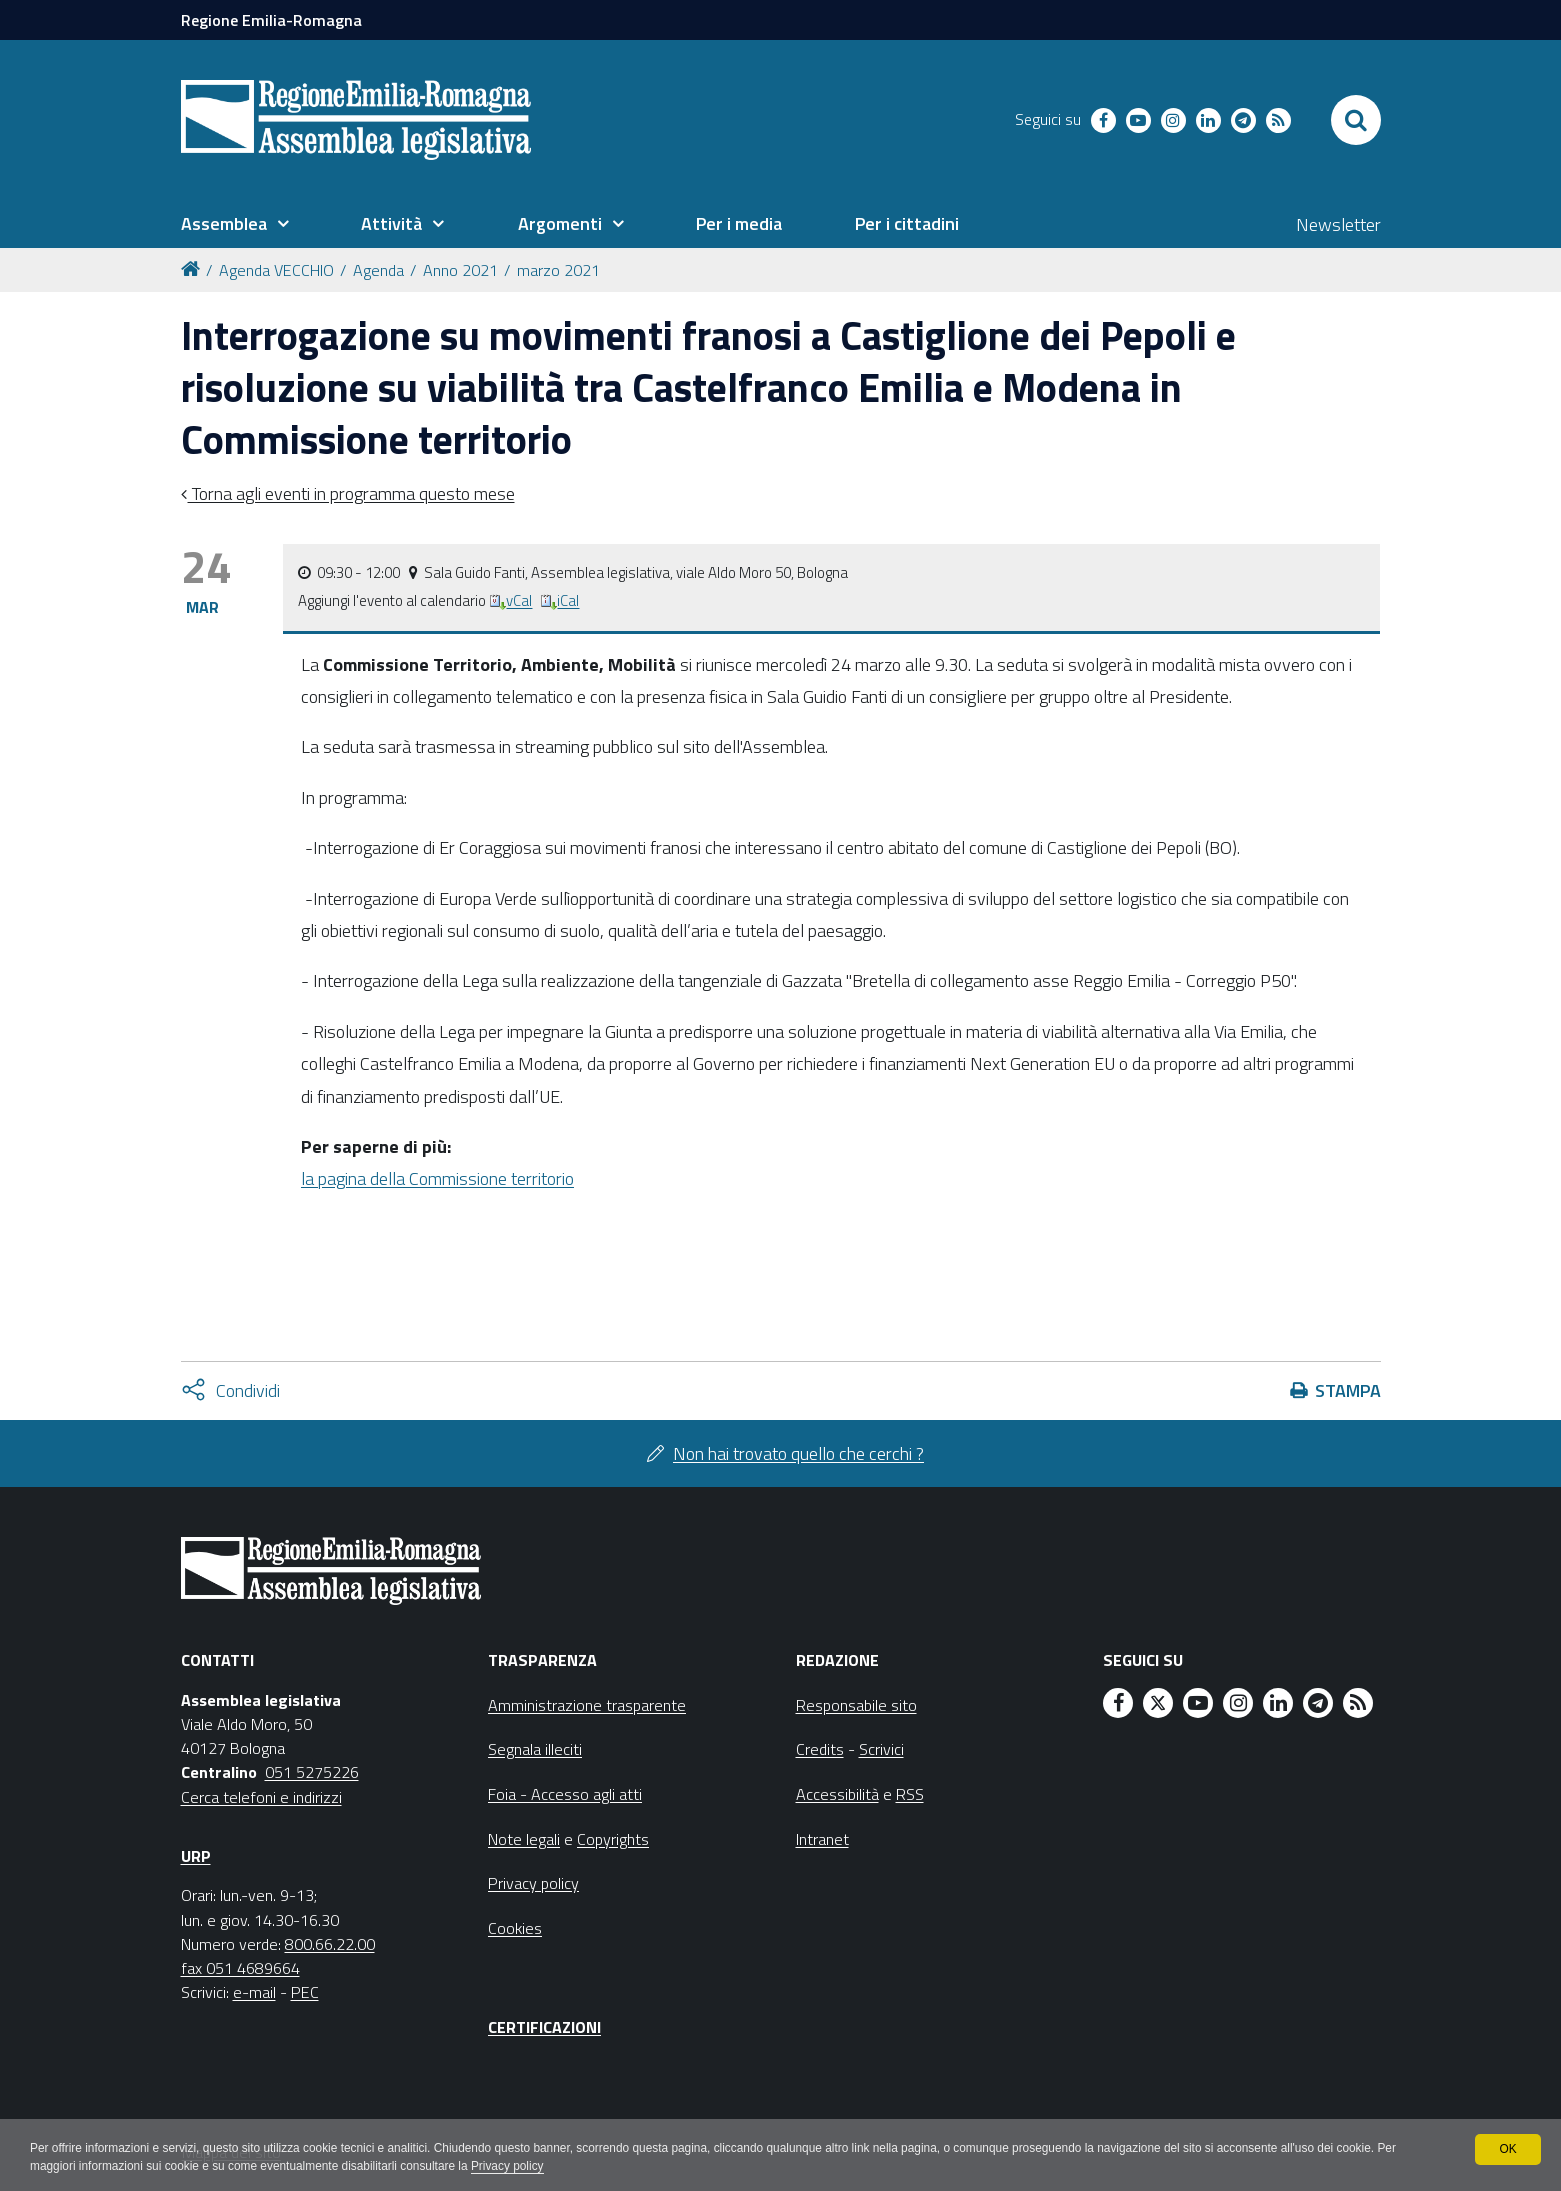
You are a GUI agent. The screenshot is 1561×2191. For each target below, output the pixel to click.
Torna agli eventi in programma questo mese (351, 493)
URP (196, 1856)
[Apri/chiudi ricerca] (1356, 120)
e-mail (254, 1992)
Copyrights (613, 1839)
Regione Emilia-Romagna (271, 20)
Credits (820, 1749)
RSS (910, 1794)
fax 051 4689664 (240, 1968)
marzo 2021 (558, 270)
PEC (305, 1992)
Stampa (1348, 1390)
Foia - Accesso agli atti (565, 1794)
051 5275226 (312, 1772)
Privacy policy (512, 2167)
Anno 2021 (460, 270)
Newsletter (1338, 224)
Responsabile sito (856, 1705)
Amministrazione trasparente (587, 1705)
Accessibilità (837, 1794)
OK (1507, 2149)
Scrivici (881, 1749)
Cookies (515, 1928)
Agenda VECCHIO (276, 270)
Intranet (822, 1839)
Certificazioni (544, 2027)
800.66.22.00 (330, 1944)
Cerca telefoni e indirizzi (261, 1797)
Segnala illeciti (535, 1749)
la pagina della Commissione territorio (437, 1178)
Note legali (524, 1839)
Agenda (378, 270)
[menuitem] (235, 224)
